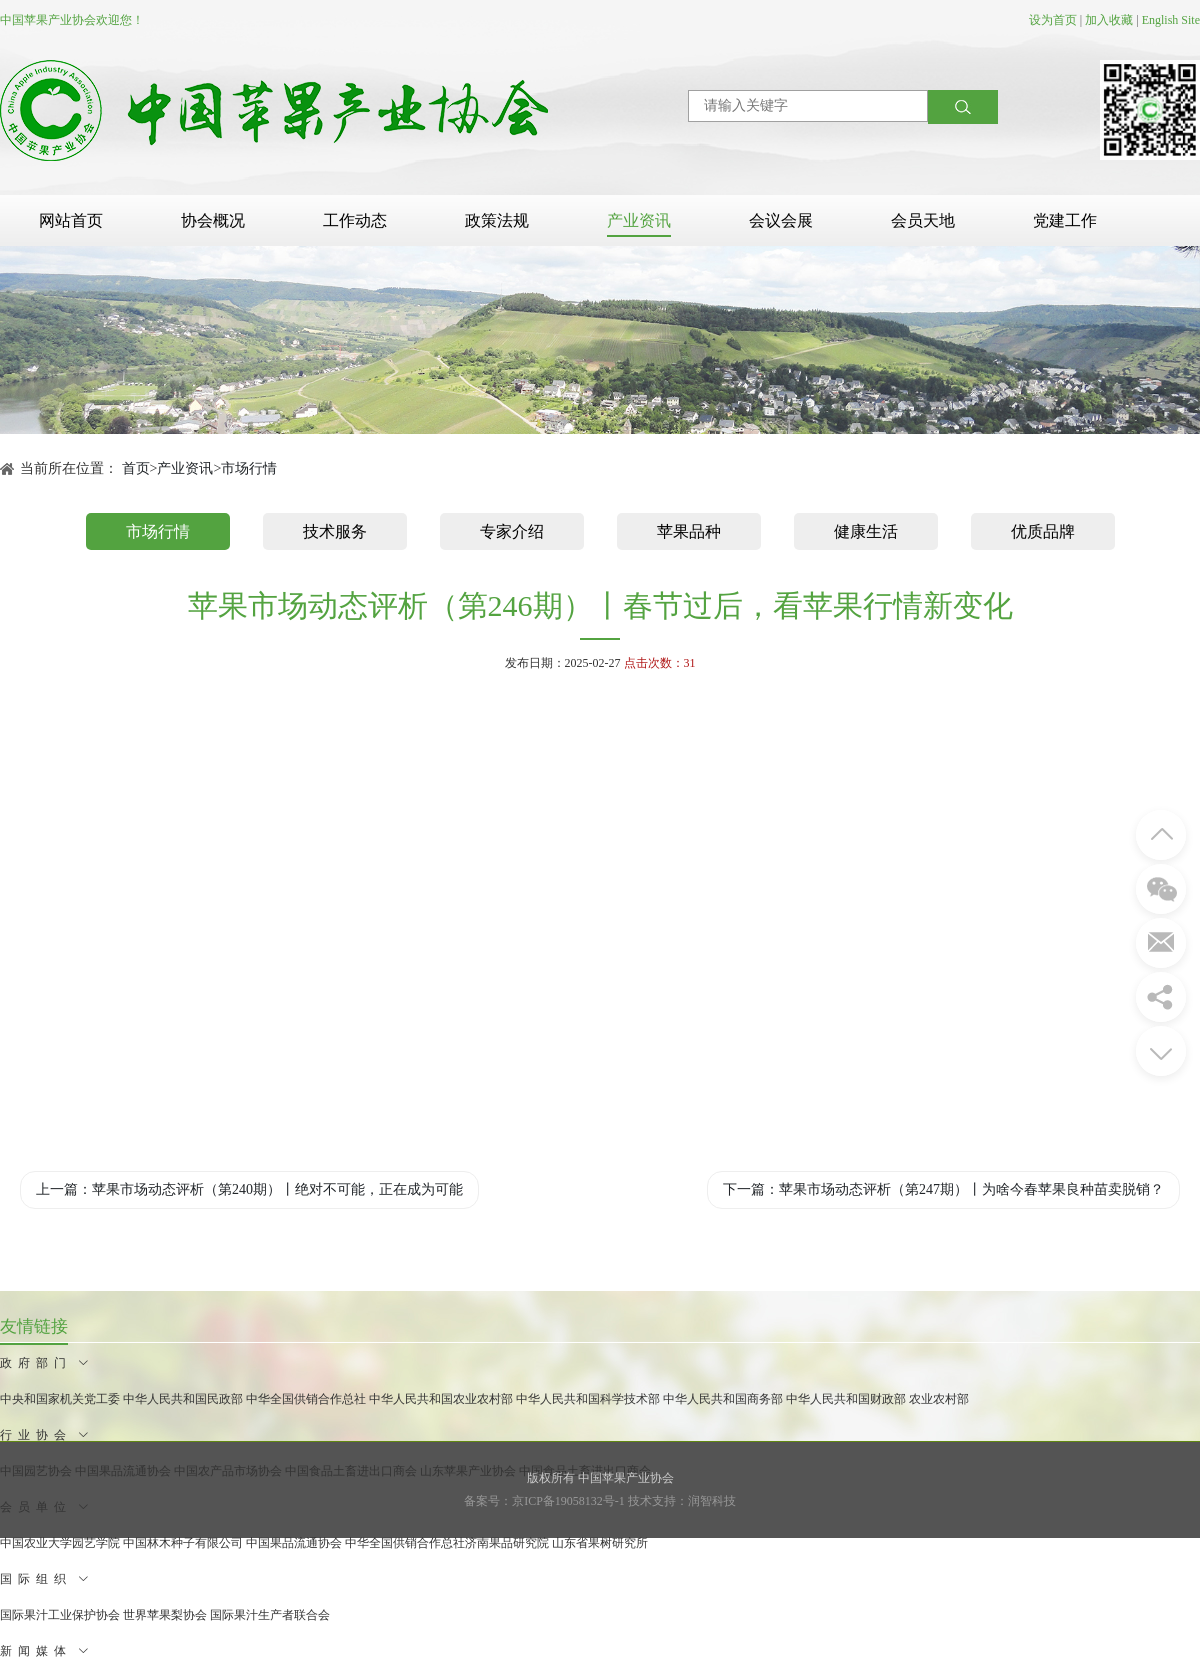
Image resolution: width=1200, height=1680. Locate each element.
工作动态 (355, 220)
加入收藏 (1109, 20)
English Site (1171, 20)
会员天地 (923, 220)
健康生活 (866, 531)
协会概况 (213, 220)
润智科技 (712, 1501)
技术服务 (335, 531)
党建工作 (1065, 220)
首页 (136, 468)
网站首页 (71, 220)
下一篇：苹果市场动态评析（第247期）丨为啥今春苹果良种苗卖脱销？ (943, 1189)
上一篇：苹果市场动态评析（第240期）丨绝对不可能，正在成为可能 (249, 1189)
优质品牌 (1043, 531)
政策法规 (497, 220)
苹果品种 (689, 531)
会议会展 (781, 220)
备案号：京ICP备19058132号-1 (544, 1501)
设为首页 (1053, 20)
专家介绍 (512, 531)
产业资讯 (639, 220)
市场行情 (249, 468)
